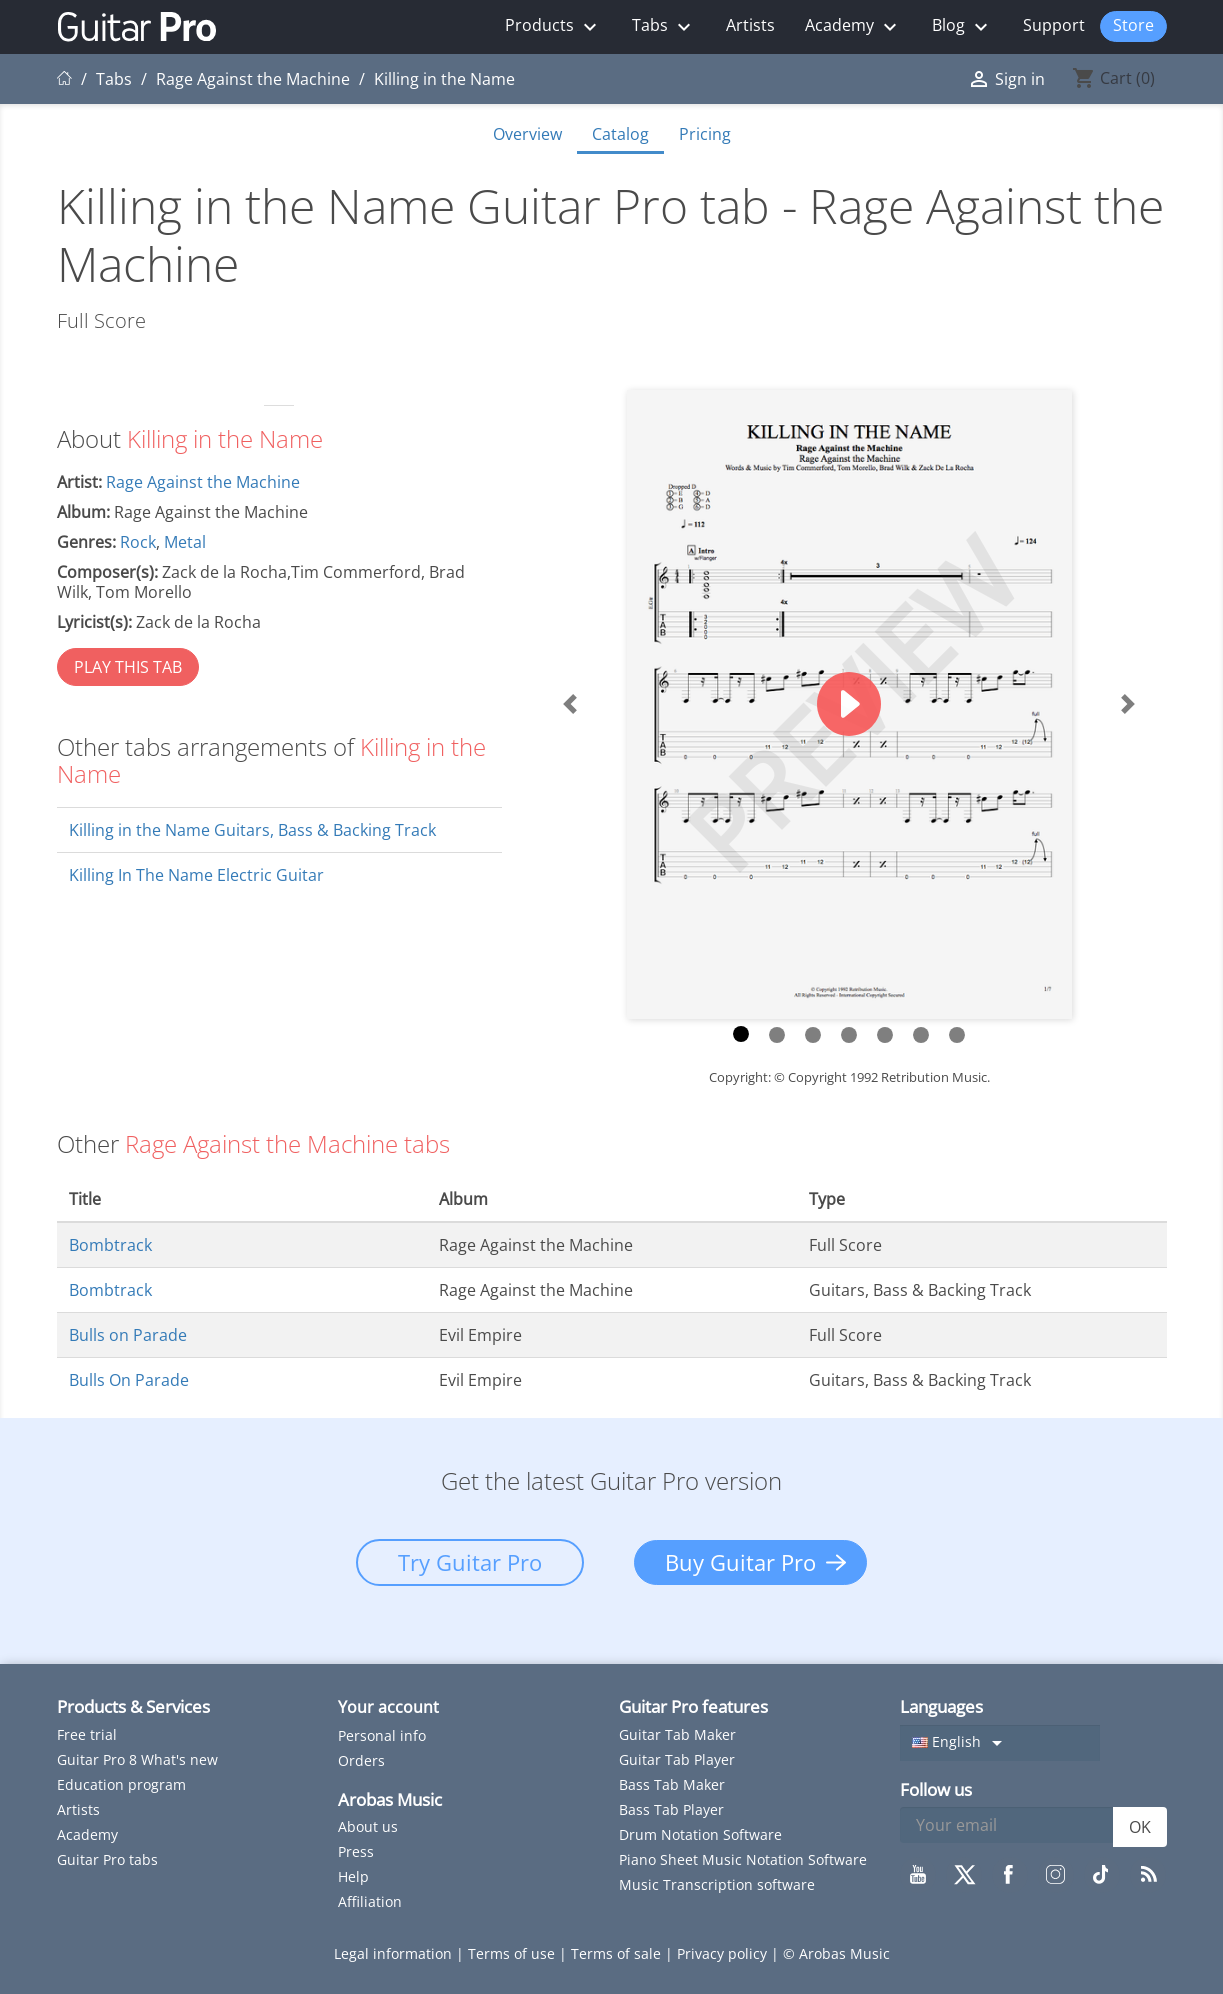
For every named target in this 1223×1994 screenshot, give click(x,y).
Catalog (620, 134)
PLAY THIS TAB (128, 667)
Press (356, 1851)
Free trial (87, 1734)
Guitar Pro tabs (107, 1859)
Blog (962, 26)
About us (368, 1826)
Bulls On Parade (129, 1380)
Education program (121, 1784)
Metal (185, 542)
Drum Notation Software (700, 1834)
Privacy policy (724, 1953)
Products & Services (133, 1706)
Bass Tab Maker (672, 1784)
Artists (750, 25)
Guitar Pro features (693, 1706)
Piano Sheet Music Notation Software (743, 1859)
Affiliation (370, 1901)
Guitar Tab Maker (677, 1734)
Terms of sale (618, 1953)
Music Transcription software (717, 1884)
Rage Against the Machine (203, 482)
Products (553, 26)
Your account (388, 1707)
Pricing (705, 134)
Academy (853, 26)
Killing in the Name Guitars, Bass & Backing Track (252, 830)
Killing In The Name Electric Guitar (196, 875)
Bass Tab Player (671, 1809)
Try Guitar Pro (470, 1562)
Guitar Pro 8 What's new (137, 1759)
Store (1133, 25)
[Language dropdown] (1000, 1743)
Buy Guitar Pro (740, 1562)
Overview (527, 134)
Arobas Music (390, 1799)
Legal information (395, 1953)
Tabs (664, 26)
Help (353, 1876)
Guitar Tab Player (677, 1759)
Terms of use (513, 1953)
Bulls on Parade (128, 1335)
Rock (138, 542)
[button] (570, 704)
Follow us (936, 1789)
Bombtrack (110, 1245)
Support (1054, 25)
